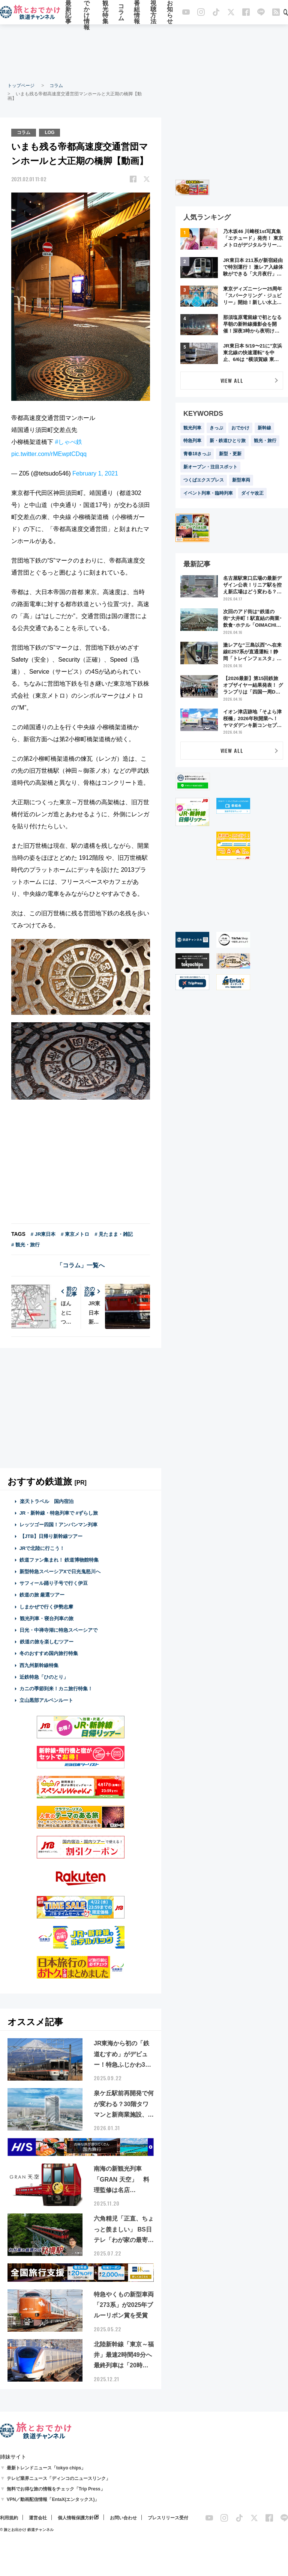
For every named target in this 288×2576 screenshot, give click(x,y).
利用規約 (9, 2517)
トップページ (21, 85)
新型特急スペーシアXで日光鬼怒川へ (60, 1571)
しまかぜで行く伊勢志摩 (46, 1607)
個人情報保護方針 (76, 2517)
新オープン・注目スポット (210, 466)
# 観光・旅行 (25, 1244)
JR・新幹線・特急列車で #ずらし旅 (59, 1513)
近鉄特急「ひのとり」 (44, 1677)
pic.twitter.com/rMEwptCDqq (49, 454)
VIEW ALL (231, 380)
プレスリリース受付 (168, 2517)
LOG (49, 132)
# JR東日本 (43, 1234)
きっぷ (216, 427)
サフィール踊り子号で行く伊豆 (54, 1583)
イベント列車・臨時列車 (208, 493)
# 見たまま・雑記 (113, 1234)
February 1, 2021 (95, 473)
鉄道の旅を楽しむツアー (47, 1642)
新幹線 (264, 427)
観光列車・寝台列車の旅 (47, 1618)
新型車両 (241, 480)
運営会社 (38, 2517)
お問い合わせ (123, 2517)
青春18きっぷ (197, 453)
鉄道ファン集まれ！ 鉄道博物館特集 (59, 1560)
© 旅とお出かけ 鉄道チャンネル (27, 2530)
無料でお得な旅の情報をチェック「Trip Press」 (56, 2489)
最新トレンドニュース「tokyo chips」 (46, 2468)
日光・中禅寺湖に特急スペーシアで (59, 1630)
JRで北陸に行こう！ (42, 1548)
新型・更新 (230, 453)
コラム (121, 12)
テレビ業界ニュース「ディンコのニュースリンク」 (58, 2478)
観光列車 (192, 427)
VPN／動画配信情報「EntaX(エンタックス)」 (53, 2499)
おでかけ (240, 427)
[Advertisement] (144, 52)
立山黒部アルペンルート (46, 1700)
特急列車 (192, 440)
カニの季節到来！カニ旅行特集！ (56, 1688)
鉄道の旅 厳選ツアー (42, 1595)
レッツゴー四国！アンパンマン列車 (59, 1524)
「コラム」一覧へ (81, 1265)
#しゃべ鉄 (68, 442)
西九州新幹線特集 (39, 1665)
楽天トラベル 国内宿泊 (47, 1501)
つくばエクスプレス (203, 480)
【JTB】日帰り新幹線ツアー (51, 1536)
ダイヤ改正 (252, 493)
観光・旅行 (265, 440)
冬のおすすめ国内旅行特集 (49, 1653)
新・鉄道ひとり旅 (228, 440)
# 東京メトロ (75, 1234)
